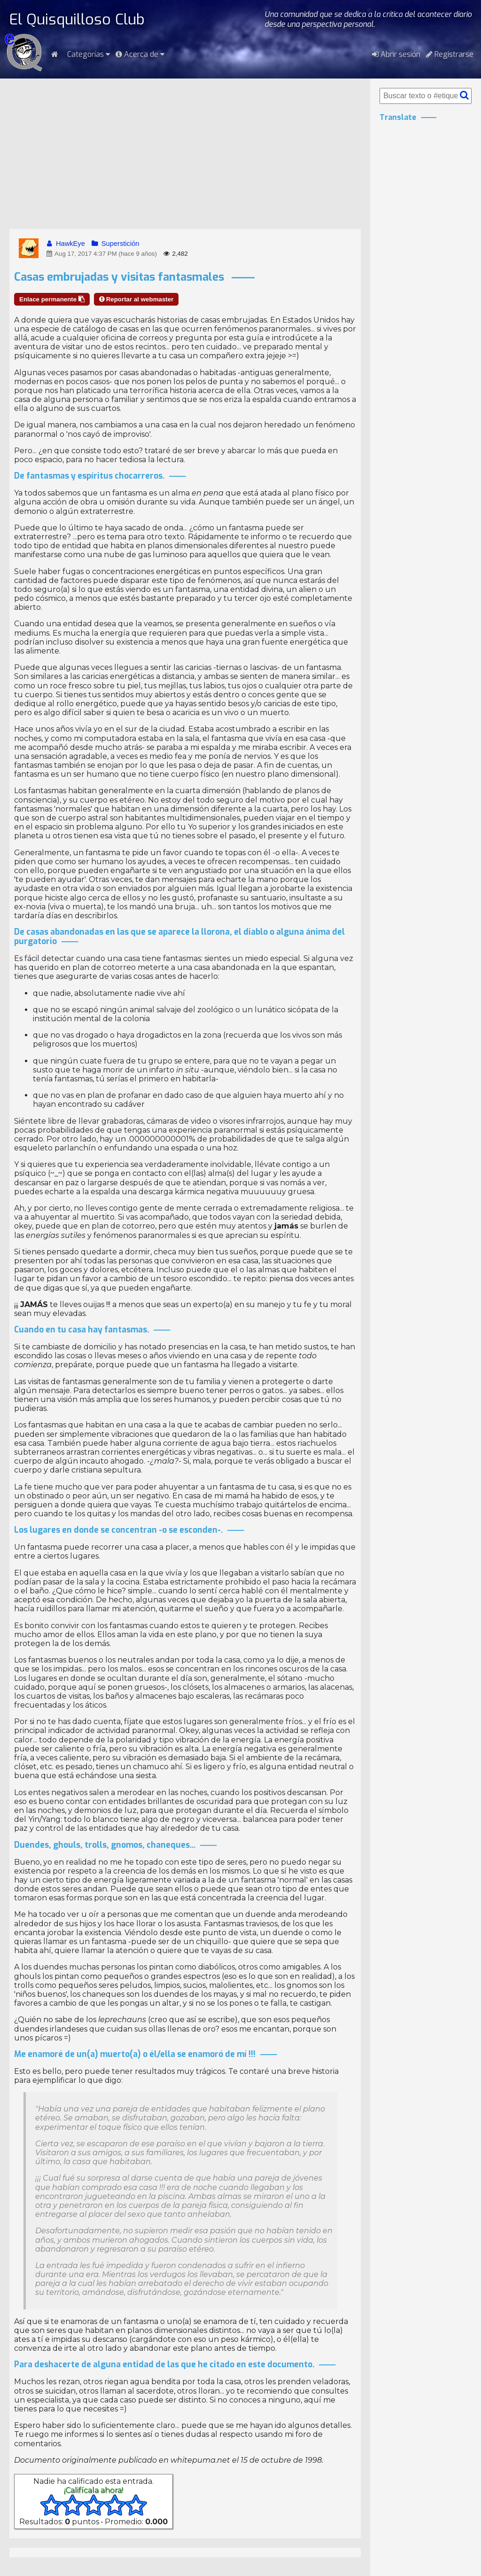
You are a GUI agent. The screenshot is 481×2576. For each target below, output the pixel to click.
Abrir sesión (396, 54)
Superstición (115, 243)
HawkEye (65, 243)
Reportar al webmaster (136, 299)
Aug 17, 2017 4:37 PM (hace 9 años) (101, 253)
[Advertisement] (185, 154)
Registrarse (449, 54)
